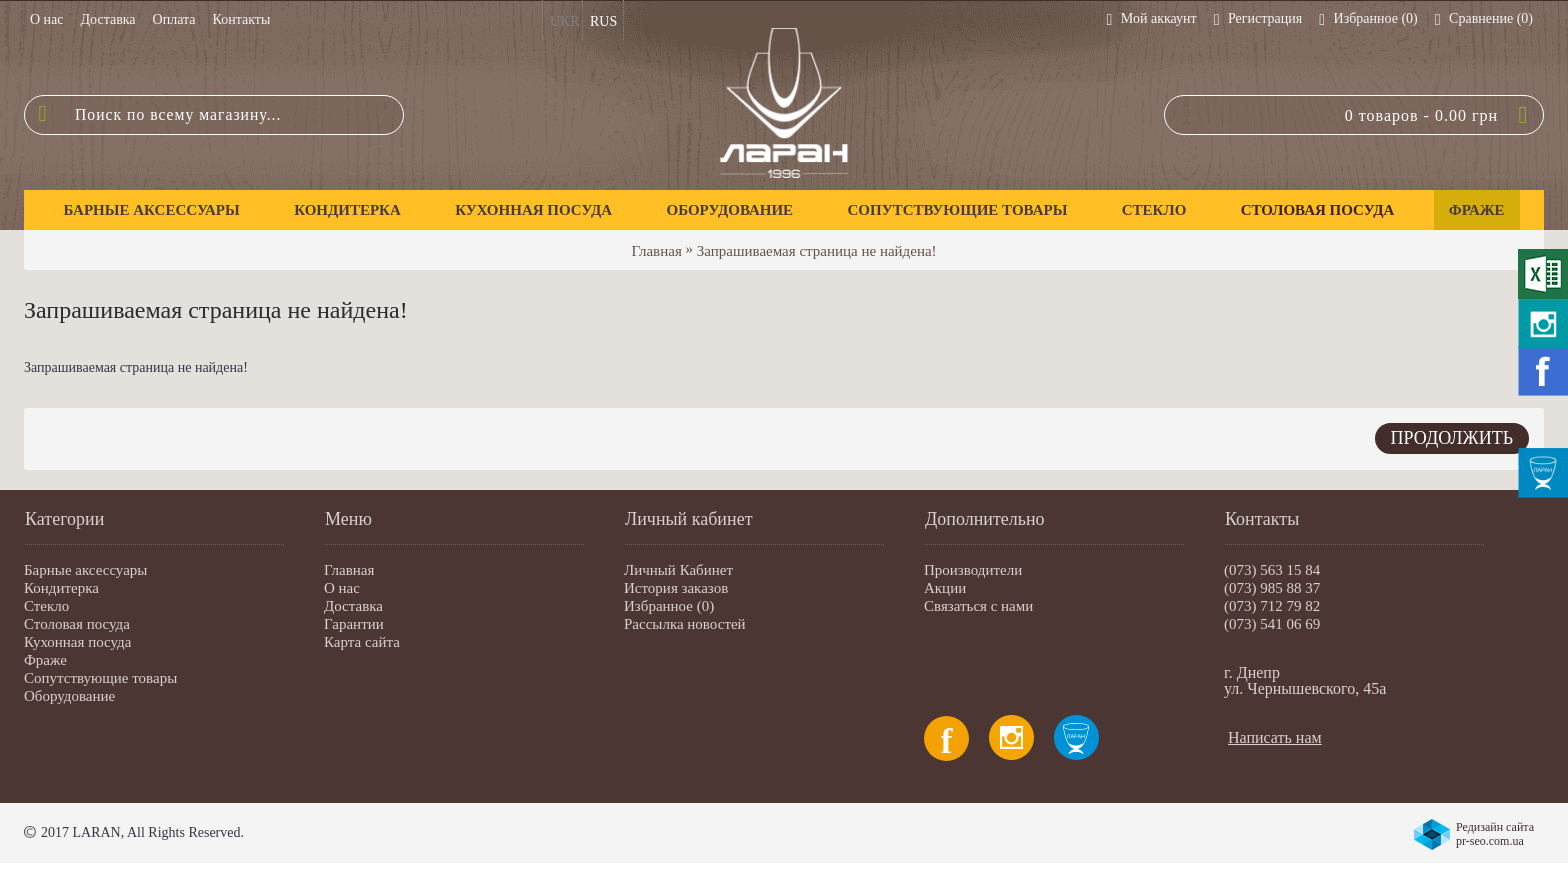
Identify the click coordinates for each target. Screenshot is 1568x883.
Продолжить (1452, 438)
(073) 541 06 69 (1272, 624)
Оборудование (69, 696)
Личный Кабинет (678, 570)
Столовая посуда (77, 624)
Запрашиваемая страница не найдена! (817, 251)
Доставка (353, 606)
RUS (603, 21)
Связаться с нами (978, 606)
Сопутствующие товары (100, 678)
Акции (945, 588)
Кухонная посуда (77, 642)
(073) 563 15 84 (1272, 570)
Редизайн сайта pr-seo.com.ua (1495, 834)
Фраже (45, 660)
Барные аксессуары (85, 570)
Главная (656, 251)
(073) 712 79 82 (1272, 606)
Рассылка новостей (685, 624)
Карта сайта (362, 642)
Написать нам (1275, 737)
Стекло (46, 606)
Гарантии (354, 624)
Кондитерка (61, 588)
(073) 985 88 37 (1272, 588)
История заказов (676, 588)
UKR (565, 21)
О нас (342, 588)
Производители (973, 570)
